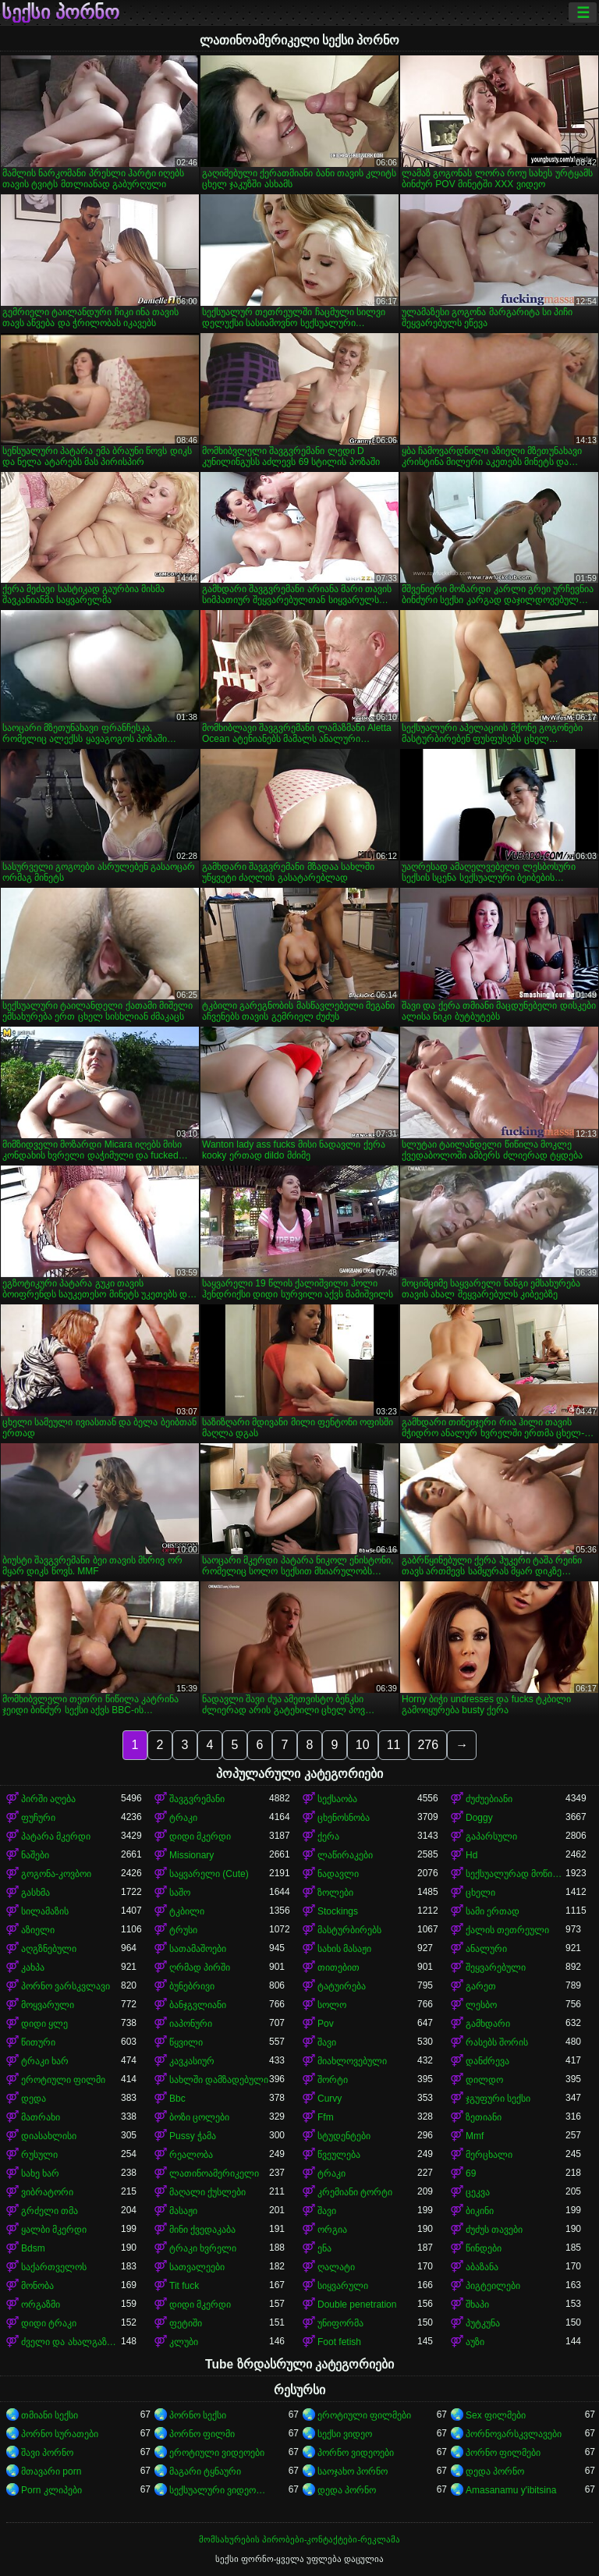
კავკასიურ (191, 2061)
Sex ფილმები (496, 2415)
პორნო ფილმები (503, 2452)
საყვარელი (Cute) (209, 1873)
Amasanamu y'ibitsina (511, 2490)
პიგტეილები (493, 2285)
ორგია (332, 2229)
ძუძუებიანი (489, 1799)
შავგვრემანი (197, 1799)
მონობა (37, 2285)
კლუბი (183, 2341)
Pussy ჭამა (192, 2136)
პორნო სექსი (197, 2415)
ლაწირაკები (345, 1855)
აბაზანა (482, 2267)
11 (394, 1744)
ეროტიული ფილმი (63, 2079)
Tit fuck (184, 2285)
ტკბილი (186, 1911)
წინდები (484, 2248)
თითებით (338, 1967)
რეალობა (191, 2154)
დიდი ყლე (44, 2023)
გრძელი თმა (49, 2210)
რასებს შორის (497, 2042)
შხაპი (477, 2304)
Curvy (329, 2098)
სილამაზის (45, 1911)
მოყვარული (47, 2004)
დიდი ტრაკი (48, 2323)
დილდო (484, 2079)
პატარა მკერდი (55, 1836)
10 (363, 1744)
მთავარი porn (51, 2471)
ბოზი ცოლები (199, 2117)
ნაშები (35, 1855)
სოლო (331, 2004)
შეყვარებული (496, 1967)
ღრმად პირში (199, 1967)
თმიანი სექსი (49, 2415)
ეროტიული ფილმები (364, 2415)
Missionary (191, 1855)
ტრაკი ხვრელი (202, 2248)
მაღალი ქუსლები (207, 2192)
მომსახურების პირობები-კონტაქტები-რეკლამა (299, 2539)
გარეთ (481, 1986)
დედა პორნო (495, 2471)
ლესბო (481, 2004)
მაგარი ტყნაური (205, 2471)
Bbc (177, 2098)
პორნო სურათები (59, 2434)
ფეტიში (185, 2323)
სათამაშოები (197, 1948)
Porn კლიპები (51, 2490)
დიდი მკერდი (200, 1836)
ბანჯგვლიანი (197, 2004)
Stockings (337, 1911)
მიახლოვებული (352, 2061)
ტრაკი (183, 1817)
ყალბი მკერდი (54, 2229)
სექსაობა (337, 1799)
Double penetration (356, 2304)
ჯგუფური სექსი (498, 2098)
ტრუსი (183, 1930)
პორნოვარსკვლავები (514, 2434)
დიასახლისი (48, 2136)
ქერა (328, 1836)
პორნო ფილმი (202, 2434)
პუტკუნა (483, 2323)
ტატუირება (341, 1986)
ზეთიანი (484, 2117)
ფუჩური (38, 1817)
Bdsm (33, 2248)
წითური (38, 2042)
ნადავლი (338, 1873)
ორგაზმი (40, 2304)
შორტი (332, 2079)
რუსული (39, 2154)
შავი (326, 2042)
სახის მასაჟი (344, 1948)
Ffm (325, 2117)
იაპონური (190, 2023)
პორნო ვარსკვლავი (65, 1986)
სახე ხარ (40, 2173)
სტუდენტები (343, 2136)
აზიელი (38, 1930)
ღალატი (336, 2267)
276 (427, 1744)
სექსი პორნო (60, 12)
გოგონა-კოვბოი (56, 1873)
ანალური (486, 1948)
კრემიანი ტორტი (354, 2192)
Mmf (475, 2136)
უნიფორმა (340, 2323)
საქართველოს (54, 2267)
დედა (33, 2098)
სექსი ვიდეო (344, 2434)
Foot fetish (339, 2341)
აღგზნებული (48, 1948)
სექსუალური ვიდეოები (219, 2490)
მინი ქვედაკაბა (202, 2229)
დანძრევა (487, 2061)
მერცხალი (489, 2154)
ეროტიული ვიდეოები (216, 2452)
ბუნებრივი (191, 1986)
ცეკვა (478, 2192)
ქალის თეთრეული (507, 1930)
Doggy (479, 1817)
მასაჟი (183, 2210)
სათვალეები (197, 2267)
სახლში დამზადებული (218, 2079)
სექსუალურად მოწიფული (515, 1873)
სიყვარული (342, 2285)
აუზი (475, 2341)
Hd (471, 1855)
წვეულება (338, 2154)
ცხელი (480, 1892)
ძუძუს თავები (494, 2229)
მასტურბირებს (349, 1930)
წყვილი (186, 2042)
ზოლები (335, 1892)
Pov (325, 2023)
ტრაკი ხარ (45, 2061)
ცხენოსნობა (343, 1817)
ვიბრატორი (47, 2192)
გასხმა (35, 1892)
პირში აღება (48, 1799)
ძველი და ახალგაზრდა (71, 2341)
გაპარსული (491, 1836)
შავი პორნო (47, 2452)
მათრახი (40, 2117)
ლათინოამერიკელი (214, 2173)
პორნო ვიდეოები (355, 2452)
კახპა (32, 1967)
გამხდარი (488, 2023)
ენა (324, 2248)
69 (471, 2173)
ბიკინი (480, 2210)
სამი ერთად (492, 1911)
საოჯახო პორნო (352, 2471)
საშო (179, 1892)
